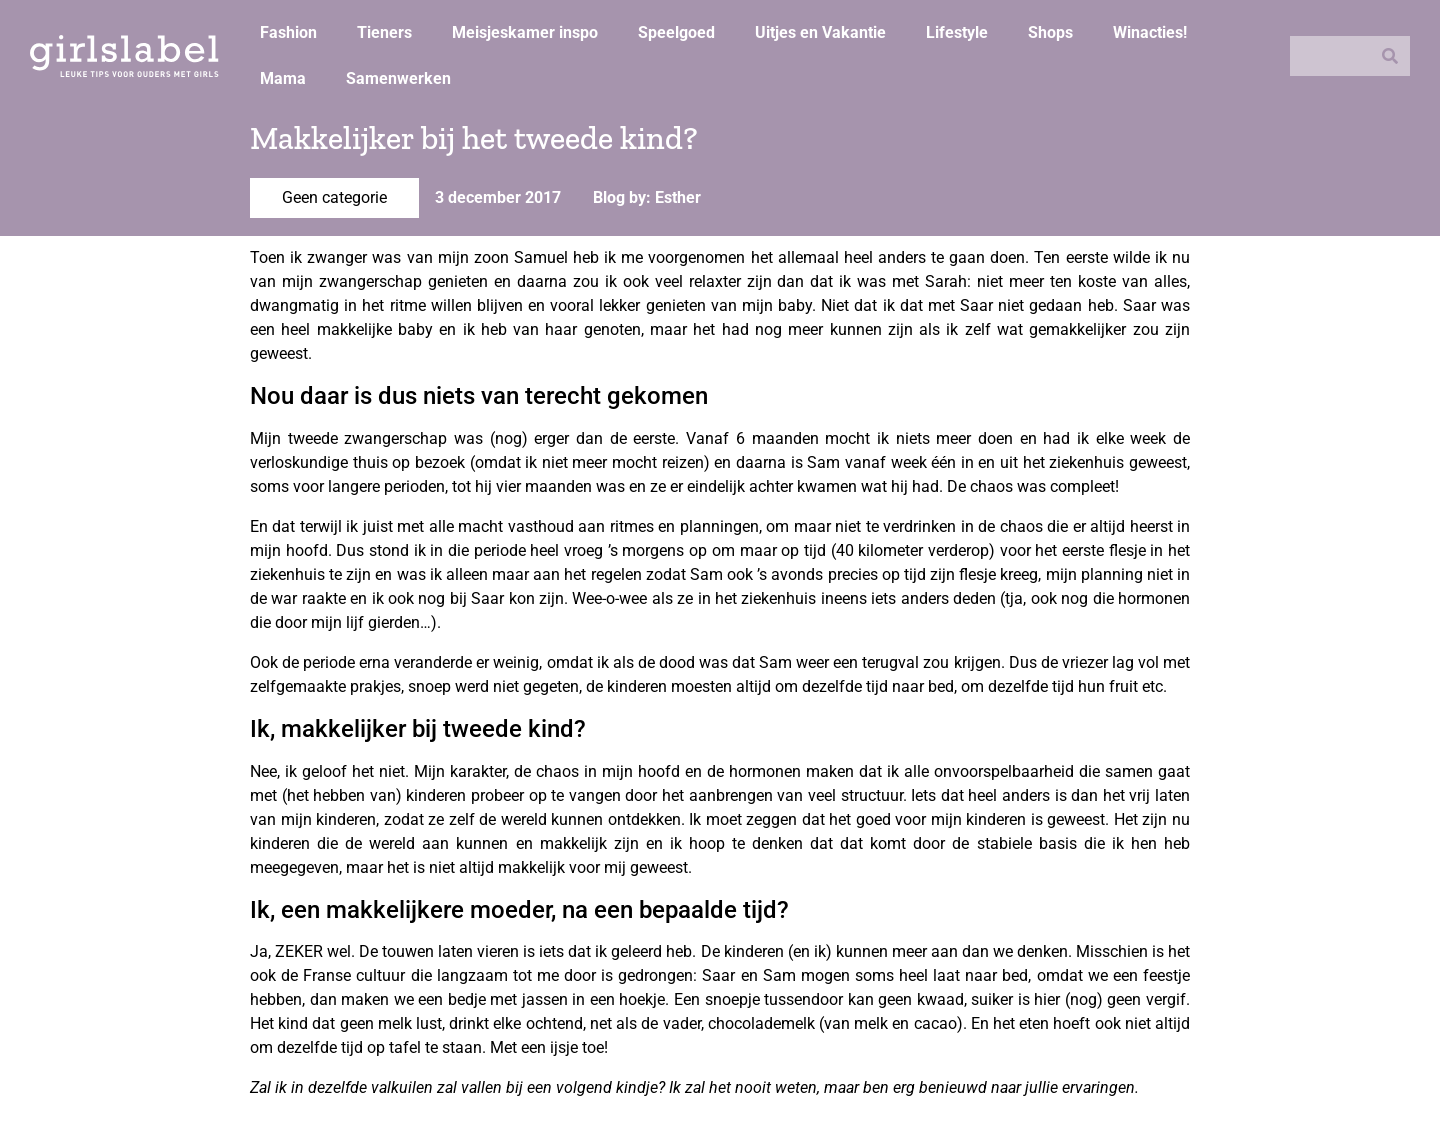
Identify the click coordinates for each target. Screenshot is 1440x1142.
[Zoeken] (1390, 56)
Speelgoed (676, 32)
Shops (1050, 32)
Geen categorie (334, 197)
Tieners (384, 32)
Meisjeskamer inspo (525, 32)
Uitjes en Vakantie (820, 32)
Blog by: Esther (647, 197)
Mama (283, 78)
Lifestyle (957, 32)
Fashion (288, 32)
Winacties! (1150, 32)
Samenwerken (398, 78)
